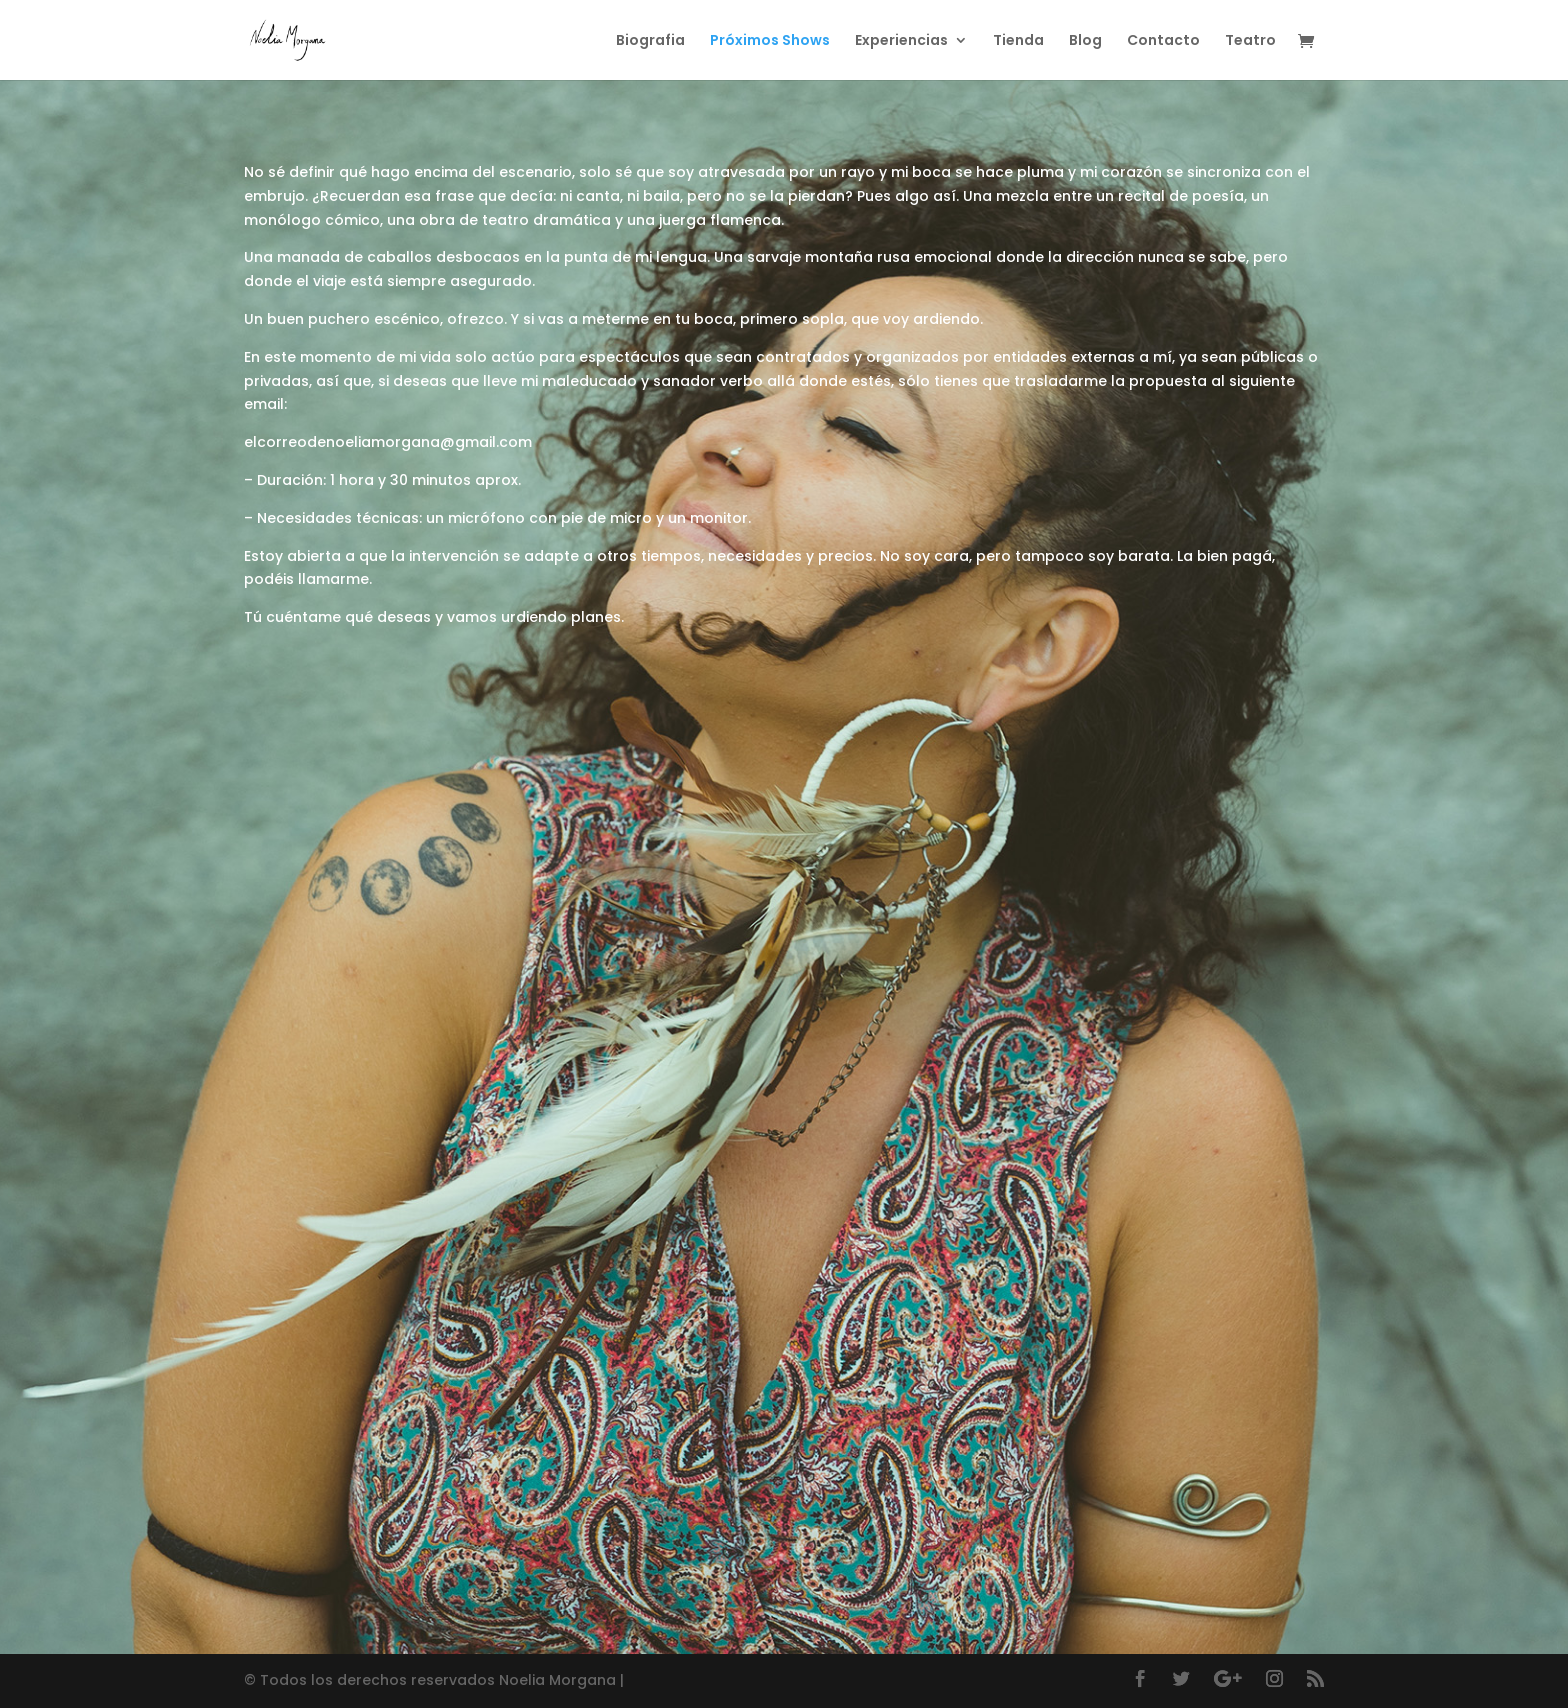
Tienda (1018, 41)
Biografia (650, 41)
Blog (1085, 41)
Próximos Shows (770, 41)
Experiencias (901, 41)
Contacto (1163, 41)
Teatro (1250, 41)
